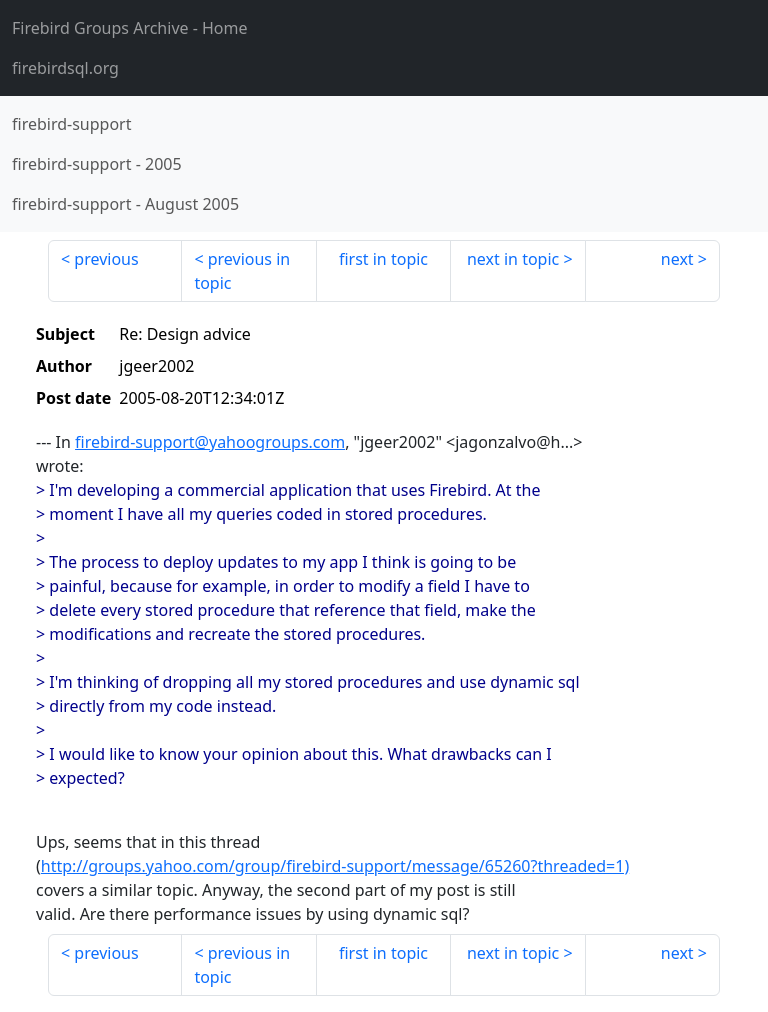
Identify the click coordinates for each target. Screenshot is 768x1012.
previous (106, 259)
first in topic (383, 259)
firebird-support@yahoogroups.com (210, 442)
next (677, 259)
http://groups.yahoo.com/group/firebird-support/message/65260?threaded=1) (335, 866)
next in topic (513, 259)
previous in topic (242, 271)
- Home (130, 28)
